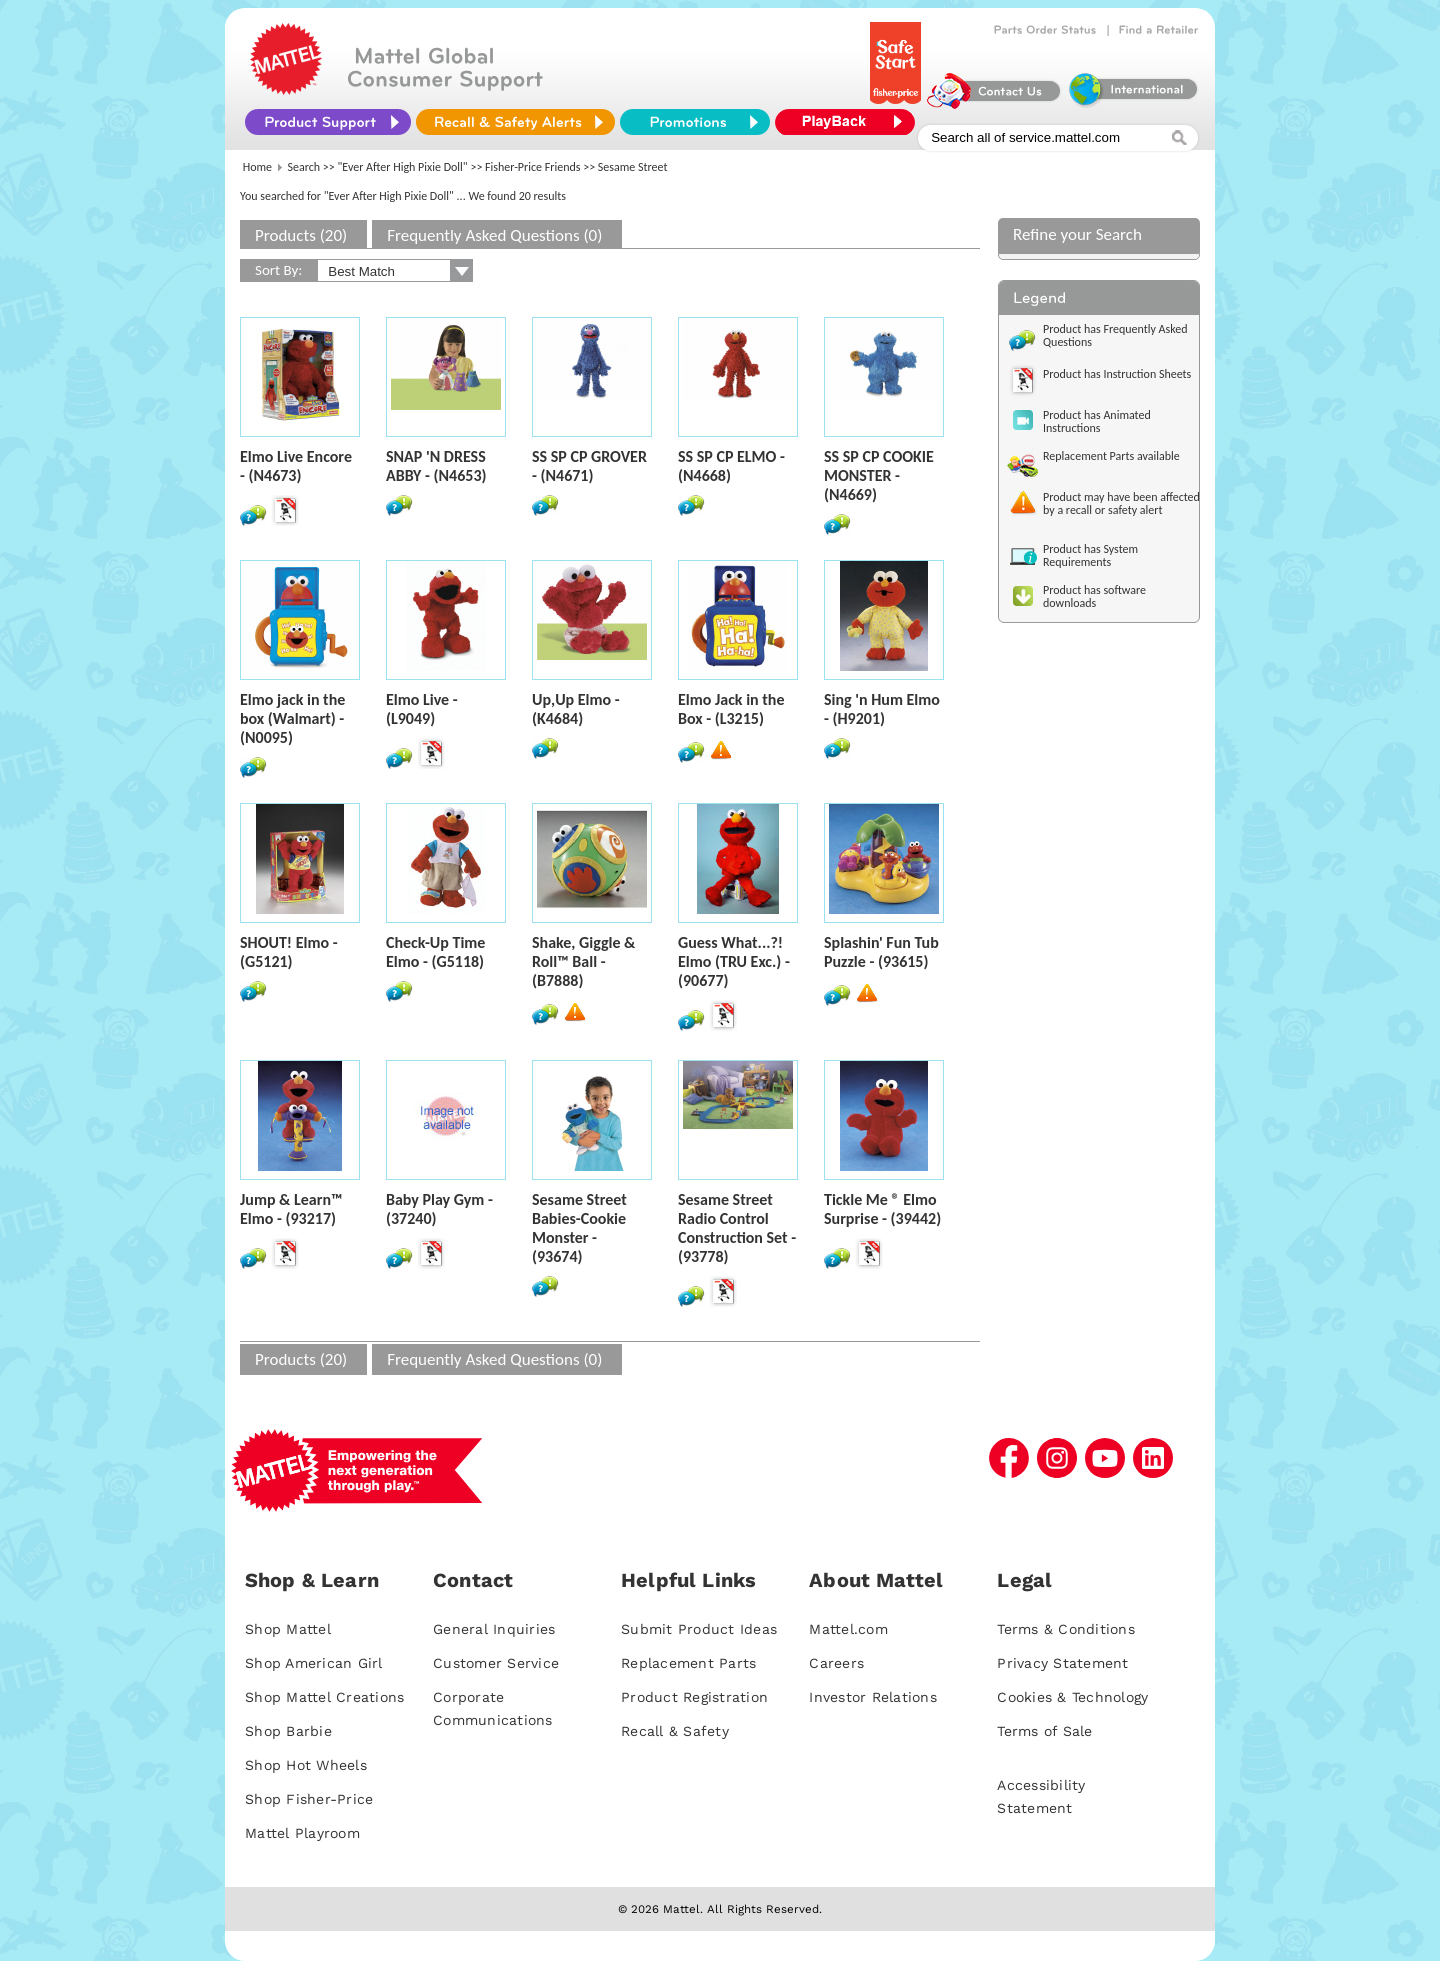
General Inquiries (494, 1629)
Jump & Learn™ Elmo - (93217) (291, 1209)
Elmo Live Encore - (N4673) (296, 466)
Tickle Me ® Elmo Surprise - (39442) (882, 1209)
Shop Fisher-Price (309, 1799)
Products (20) (301, 235)
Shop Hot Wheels (306, 1765)
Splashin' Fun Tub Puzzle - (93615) (881, 952)
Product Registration (694, 1697)
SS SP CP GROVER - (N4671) (589, 466)
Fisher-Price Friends (532, 167)
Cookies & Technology (1072, 1697)
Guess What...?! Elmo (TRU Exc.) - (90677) (734, 961)
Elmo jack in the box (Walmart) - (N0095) (292, 718)
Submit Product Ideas (699, 1629)
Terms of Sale (1044, 1731)
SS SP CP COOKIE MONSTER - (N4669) (879, 475)
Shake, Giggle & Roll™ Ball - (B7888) (583, 961)
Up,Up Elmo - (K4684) (576, 709)
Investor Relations (873, 1697)
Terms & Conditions (1066, 1629)
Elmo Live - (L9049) (422, 709)
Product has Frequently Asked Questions (1115, 335)
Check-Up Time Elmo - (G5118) (435, 952)
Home (257, 167)
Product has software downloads (1094, 596)
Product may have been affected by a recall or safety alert (1121, 503)
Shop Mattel (288, 1629)
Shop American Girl (314, 1663)
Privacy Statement (1062, 1663)
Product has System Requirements (1090, 555)
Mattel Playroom (302, 1833)
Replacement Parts (688, 1663)
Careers (836, 1663)
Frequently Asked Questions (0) (494, 235)
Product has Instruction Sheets (1117, 374)
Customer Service (496, 1663)
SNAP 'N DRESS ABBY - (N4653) (436, 466)
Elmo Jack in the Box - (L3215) (731, 709)
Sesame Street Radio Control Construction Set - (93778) (737, 1228)
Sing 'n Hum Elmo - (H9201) (882, 709)
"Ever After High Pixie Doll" (403, 167)
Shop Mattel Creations (324, 1697)
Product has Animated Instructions (1097, 421)
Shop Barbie (288, 1731)
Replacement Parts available (1111, 456)
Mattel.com (848, 1629)
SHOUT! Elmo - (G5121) (289, 952)
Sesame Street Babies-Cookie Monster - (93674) (579, 1228)
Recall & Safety (675, 1731)
